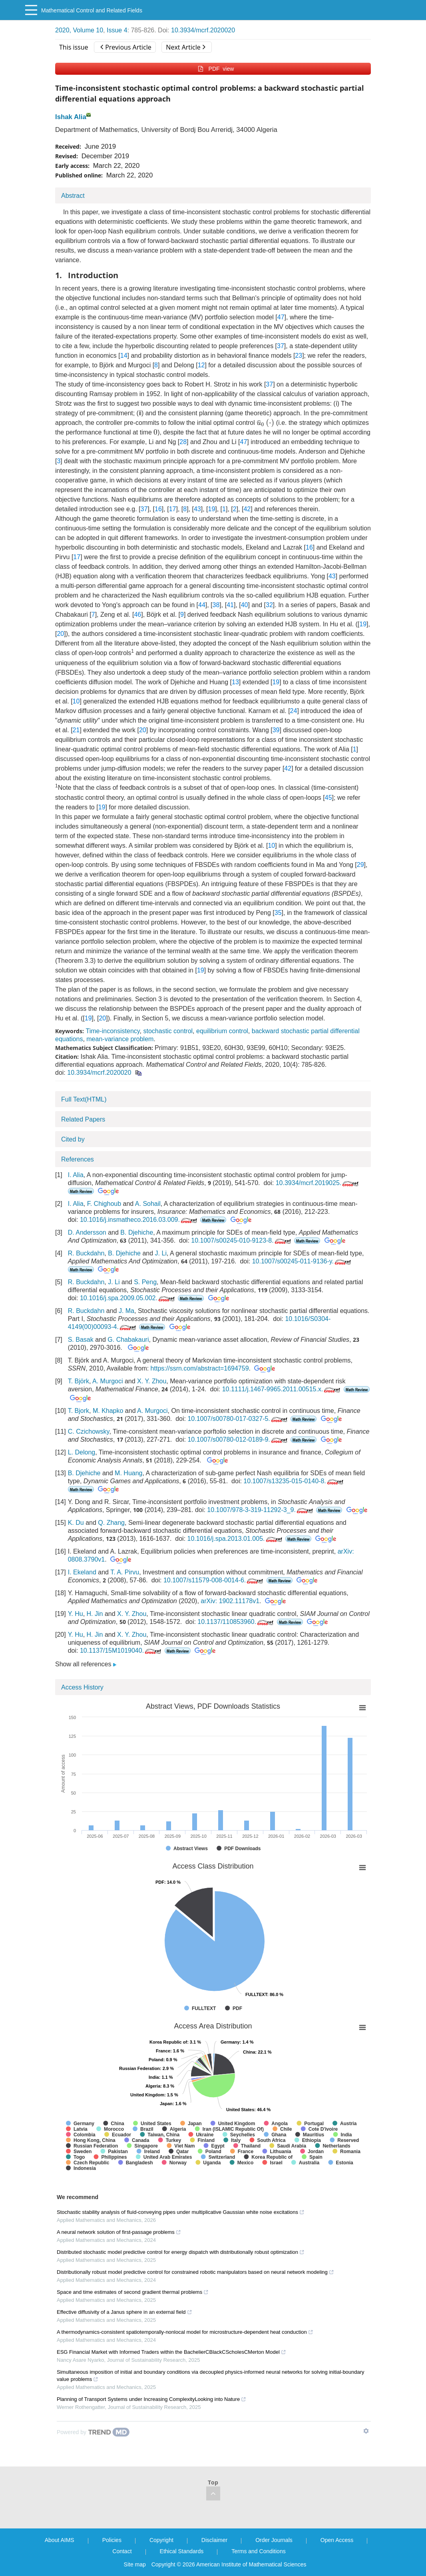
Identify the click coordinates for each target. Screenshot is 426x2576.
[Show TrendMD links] (366, 2431)
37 (280, 346)
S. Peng (145, 1282)
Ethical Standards (182, 2551)
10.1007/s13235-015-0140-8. (293, 1481)
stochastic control (168, 1031)
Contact (121, 2551)
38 (216, 605)
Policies (111, 2540)
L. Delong (82, 1452)
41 (230, 605)
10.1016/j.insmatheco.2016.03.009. (139, 1219)
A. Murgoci (107, 1381)
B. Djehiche (136, 1232)
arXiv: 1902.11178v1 (230, 1601)
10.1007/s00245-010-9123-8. (241, 1240)
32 (269, 605)
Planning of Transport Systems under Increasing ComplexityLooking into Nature (151, 2399)
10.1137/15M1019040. (121, 1650)
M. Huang (128, 1473)
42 (247, 509)
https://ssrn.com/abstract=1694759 (200, 1368)
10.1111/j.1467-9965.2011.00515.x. (282, 1389)
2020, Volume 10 (79, 30)
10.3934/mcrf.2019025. (318, 1182)
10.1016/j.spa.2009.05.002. (128, 1298)
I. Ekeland (82, 1572)
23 (298, 355)
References (77, 1159)
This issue (73, 47)
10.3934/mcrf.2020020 (203, 30)
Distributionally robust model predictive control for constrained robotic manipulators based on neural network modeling (195, 2272)
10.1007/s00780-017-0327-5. (238, 1418)
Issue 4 (117, 30)
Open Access (337, 2540)
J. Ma (126, 1310)
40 (244, 605)
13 (235, 682)
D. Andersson (87, 1232)
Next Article (185, 47)
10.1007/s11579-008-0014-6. (214, 1580)
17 (172, 509)
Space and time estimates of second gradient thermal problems (133, 2292)
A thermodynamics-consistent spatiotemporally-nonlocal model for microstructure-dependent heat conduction (185, 2332)
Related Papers (83, 1119)
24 (293, 710)
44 (201, 605)
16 (158, 509)
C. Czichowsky (88, 1431)
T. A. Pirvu (124, 1572)
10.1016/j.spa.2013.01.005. (235, 1538)
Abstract (73, 195)
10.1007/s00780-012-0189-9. (238, 1439)
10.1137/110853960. (236, 1621)
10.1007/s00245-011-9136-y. (302, 1261)
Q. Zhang (111, 1522)
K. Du (76, 1522)
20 (60, 633)
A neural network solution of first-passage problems (119, 2232)
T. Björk (78, 1381)
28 (183, 441)
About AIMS (59, 2540)
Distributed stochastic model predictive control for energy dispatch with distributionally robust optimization (181, 2252)
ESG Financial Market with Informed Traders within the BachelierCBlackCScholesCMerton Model (171, 2352)
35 (278, 912)
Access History (82, 1687)
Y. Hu (75, 1613)
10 (76, 701)
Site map (135, 2564)
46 (137, 614)
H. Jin (95, 1613)
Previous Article (125, 47)
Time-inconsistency (112, 1031)
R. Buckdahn (86, 1253)
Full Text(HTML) (84, 1099)
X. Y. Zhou (151, 1381)
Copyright (161, 2540)
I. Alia (76, 1174)
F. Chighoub (104, 1203)
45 (328, 797)
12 (201, 365)
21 (76, 730)
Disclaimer (214, 2540)
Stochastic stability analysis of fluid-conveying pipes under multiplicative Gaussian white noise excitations (181, 2212)
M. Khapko (108, 1410)
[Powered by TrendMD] (93, 2432)
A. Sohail (148, 1203)
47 (281, 317)
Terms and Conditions (258, 2551)
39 (276, 730)
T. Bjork (78, 1410)
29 (360, 864)
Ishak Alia (70, 117)
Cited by (73, 1139)
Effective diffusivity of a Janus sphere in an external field (124, 2312)
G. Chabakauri (128, 1339)
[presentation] (265, 422)
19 (211, 509)
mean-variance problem (119, 1039)
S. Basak (81, 1339)
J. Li (161, 1253)
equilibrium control (222, 1031)
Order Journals (274, 2540)
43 (197, 509)
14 (123, 355)
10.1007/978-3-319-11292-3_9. (261, 1509)
